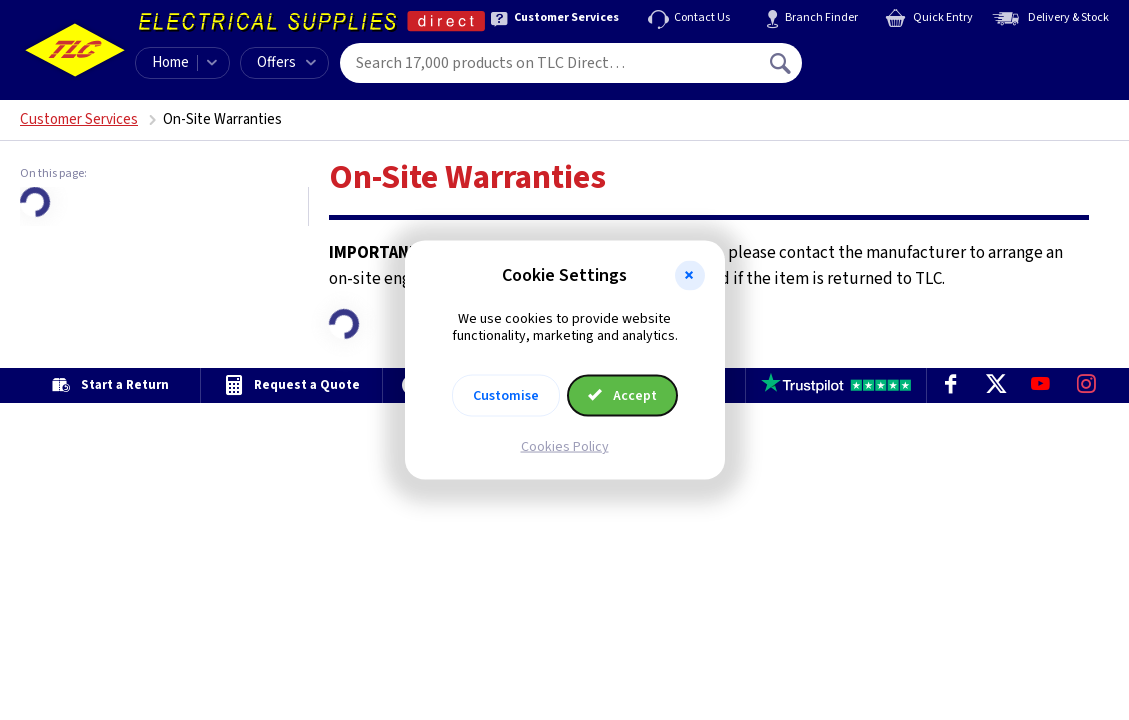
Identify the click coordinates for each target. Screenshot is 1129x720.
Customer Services (79, 119)
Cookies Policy (565, 446)
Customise (506, 395)
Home (170, 62)
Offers (286, 62)
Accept (623, 395)
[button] (690, 276)
